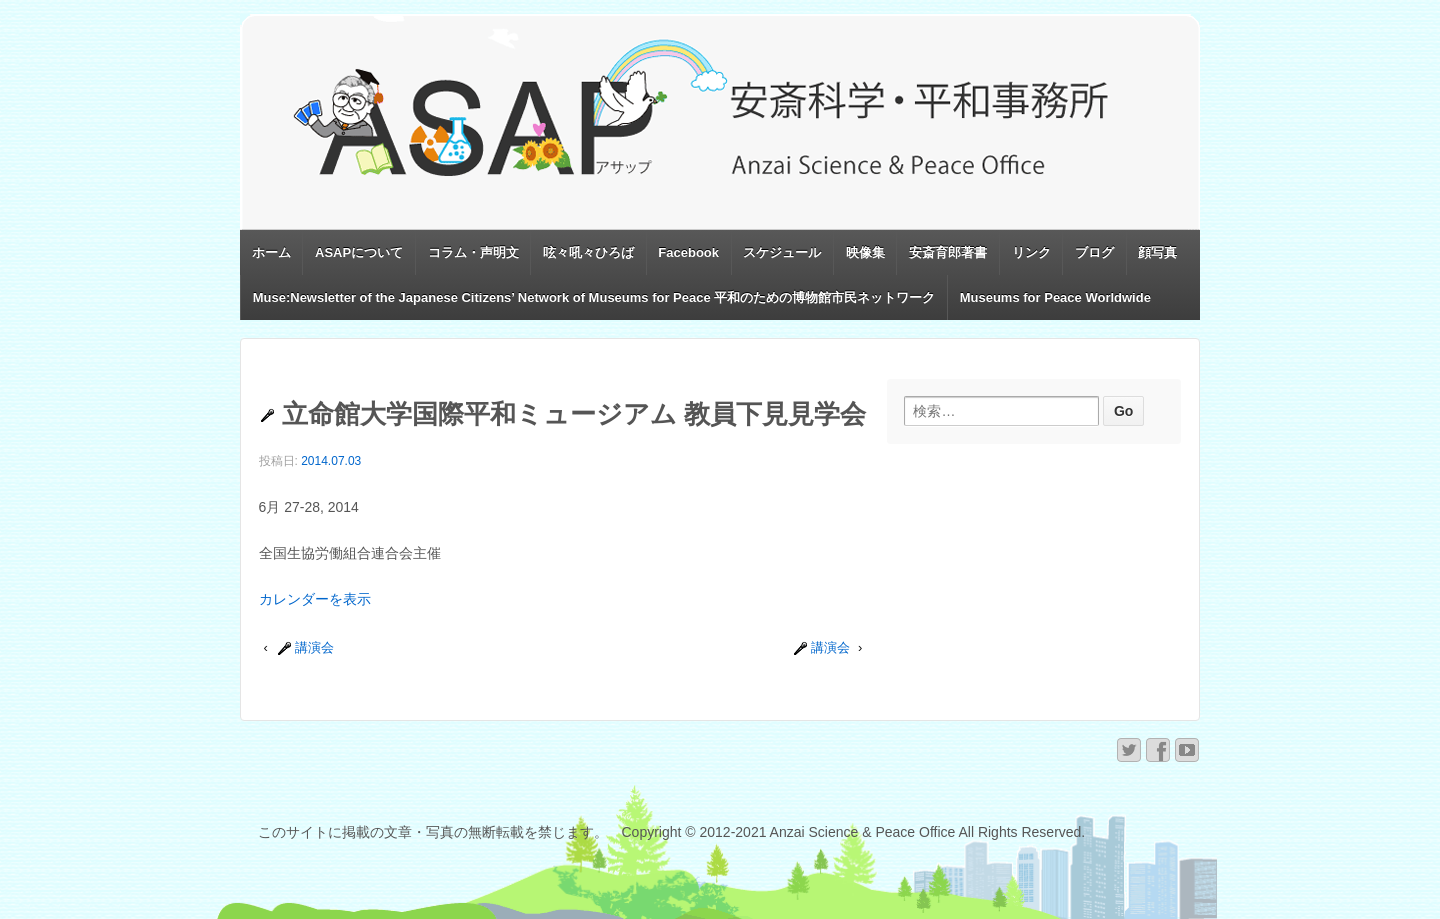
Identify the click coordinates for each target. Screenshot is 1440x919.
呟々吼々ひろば (588, 252)
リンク (1031, 252)
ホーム (271, 252)
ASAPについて (359, 252)
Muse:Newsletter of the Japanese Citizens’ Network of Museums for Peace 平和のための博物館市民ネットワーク (594, 297)
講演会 (305, 647)
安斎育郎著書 (948, 252)
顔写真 (1157, 252)
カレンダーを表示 (315, 599)
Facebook (688, 252)
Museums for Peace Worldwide (1055, 297)
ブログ (1094, 252)
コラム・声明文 (473, 252)
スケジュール (782, 252)
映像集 (865, 252)
